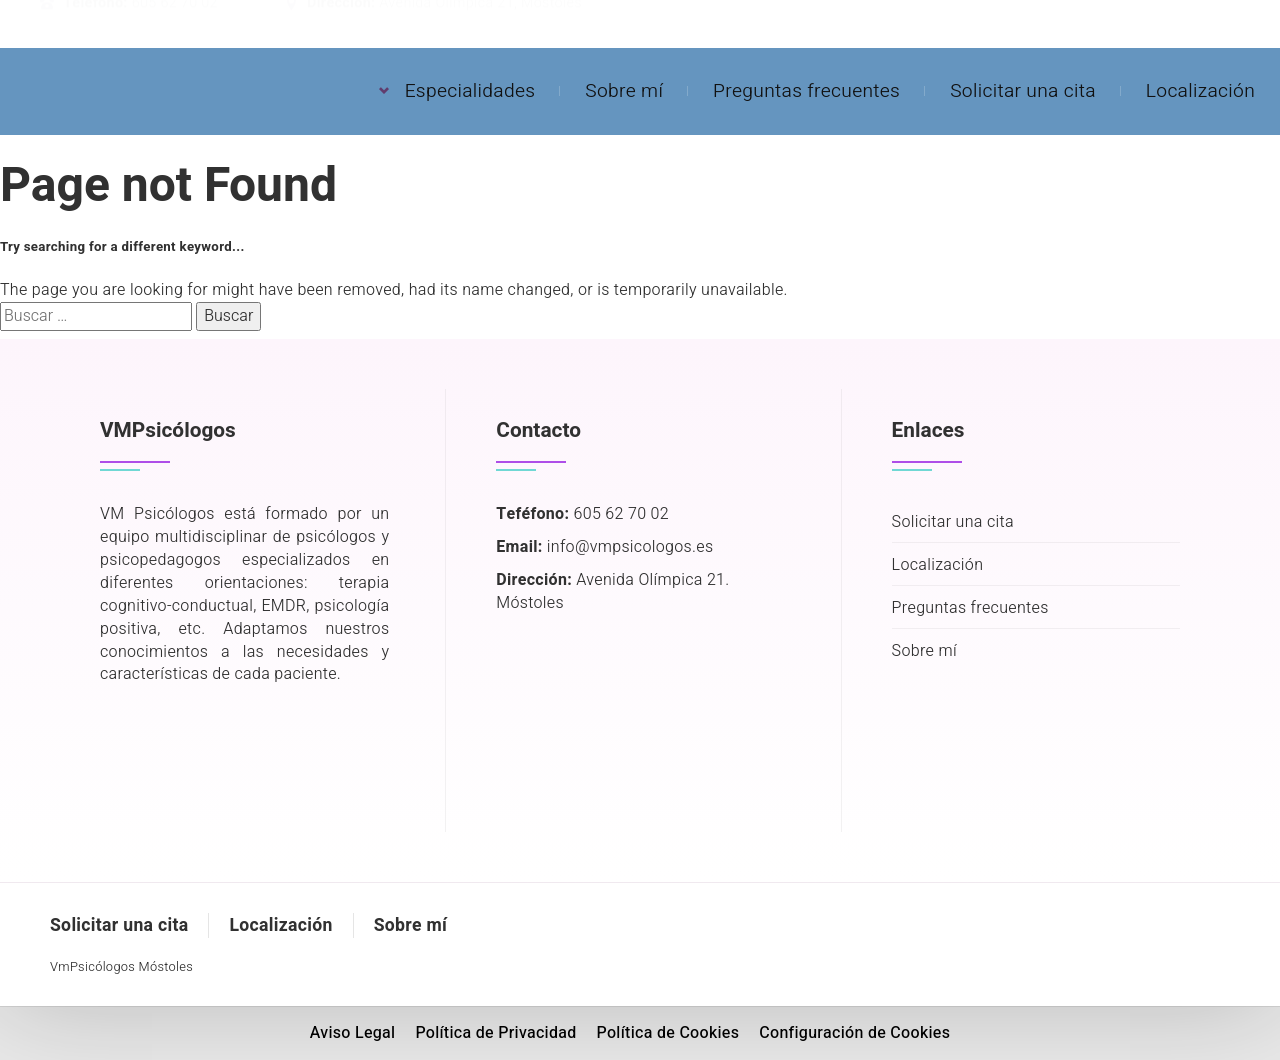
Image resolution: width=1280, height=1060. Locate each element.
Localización (1200, 91)
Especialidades (470, 91)
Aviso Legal (353, 1033)
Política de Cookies (668, 1033)
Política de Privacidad (495, 1033)
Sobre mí (624, 91)
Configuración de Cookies (854, 1033)
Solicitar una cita (1023, 91)
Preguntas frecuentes (806, 91)
